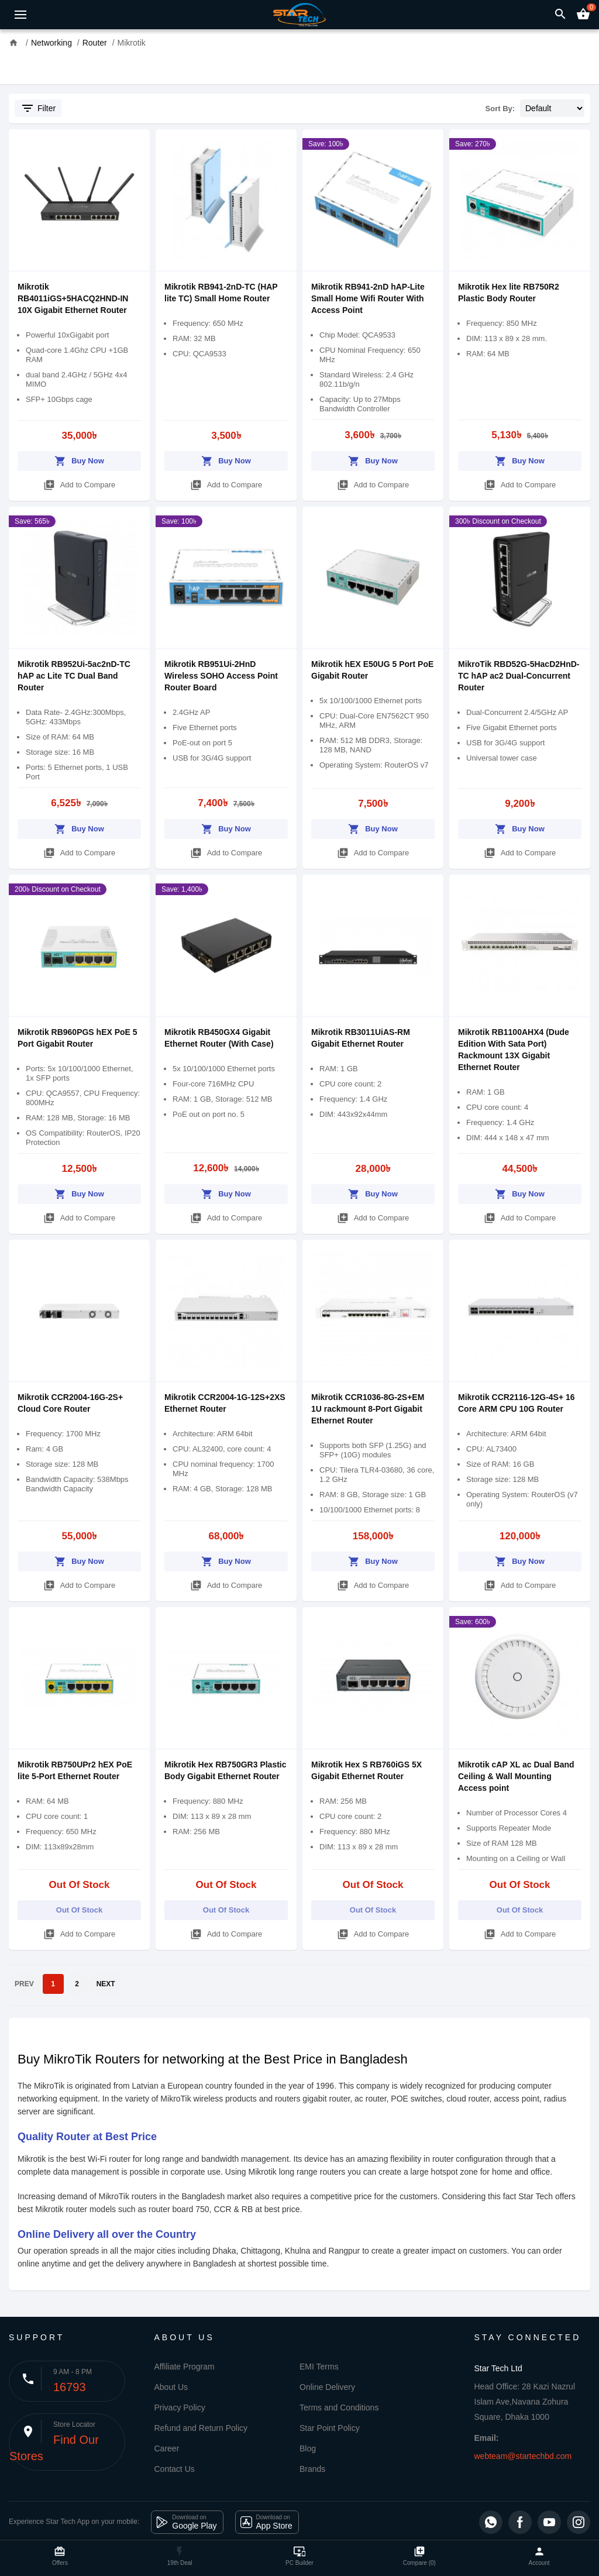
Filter (38, 108)
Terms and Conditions (339, 2407)
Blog (308, 2448)
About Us (171, 2387)
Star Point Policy (330, 2428)
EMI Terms (319, 2366)
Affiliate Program (184, 2366)
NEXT (106, 1984)
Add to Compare (79, 483)
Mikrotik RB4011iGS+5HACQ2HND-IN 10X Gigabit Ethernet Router (73, 298)
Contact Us (174, 2469)
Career (167, 2448)
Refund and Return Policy (201, 2428)
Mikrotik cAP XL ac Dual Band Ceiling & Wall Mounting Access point (516, 1776)
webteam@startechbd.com (523, 2456)
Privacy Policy (179, 2407)
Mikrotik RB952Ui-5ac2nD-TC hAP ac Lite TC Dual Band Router (74, 675)
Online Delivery (327, 2387)
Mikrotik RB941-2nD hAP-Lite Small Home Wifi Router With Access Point (368, 298)
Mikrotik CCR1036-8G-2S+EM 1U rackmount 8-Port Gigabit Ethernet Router (367, 1408)
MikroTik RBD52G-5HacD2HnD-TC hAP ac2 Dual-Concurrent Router (518, 675)
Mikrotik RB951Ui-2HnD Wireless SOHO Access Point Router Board (221, 675)
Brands (312, 2469)
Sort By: (500, 108)
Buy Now (79, 459)
